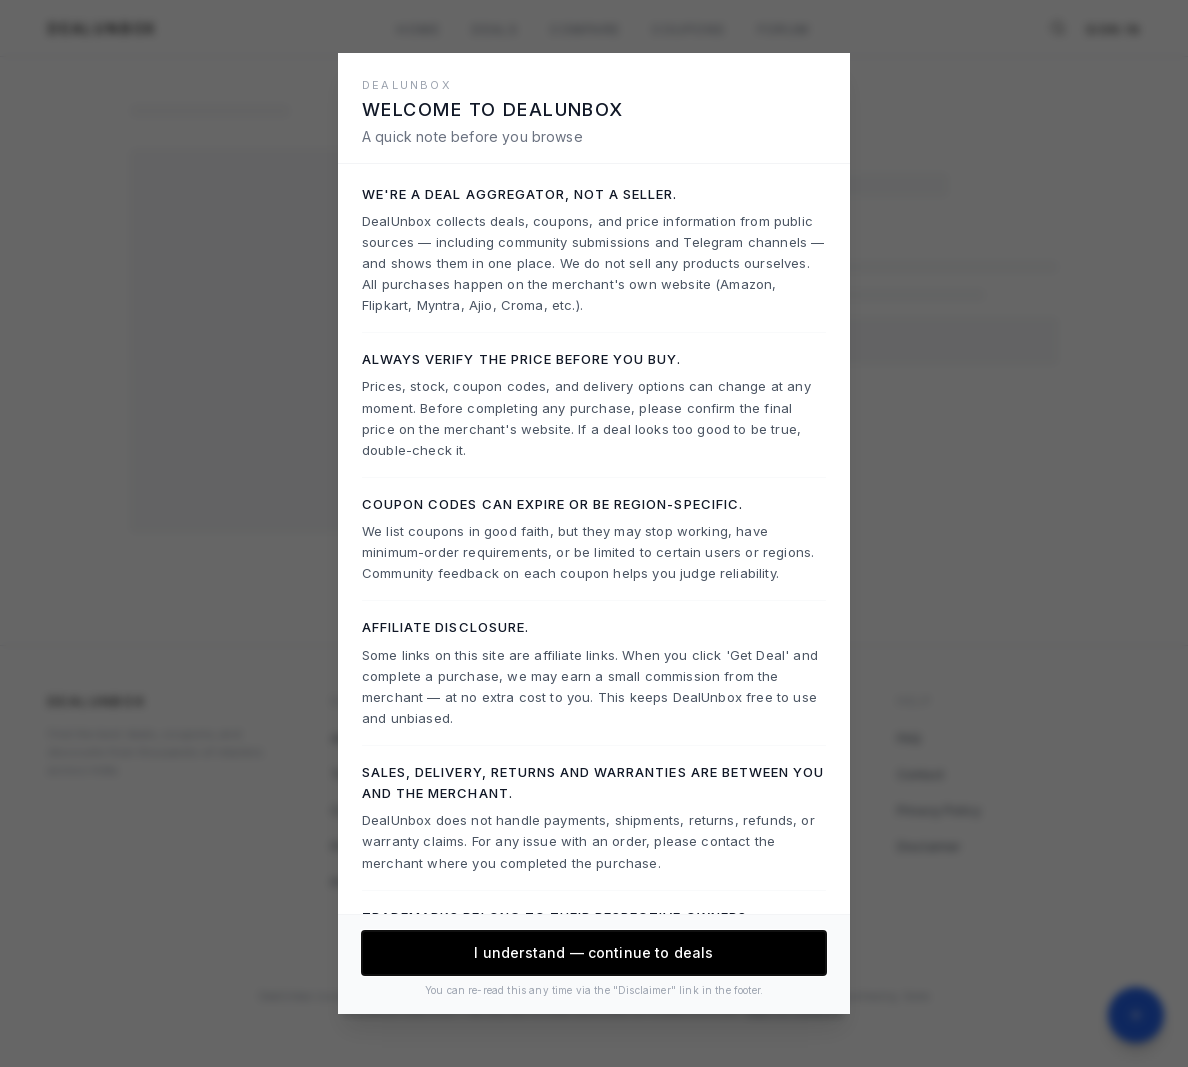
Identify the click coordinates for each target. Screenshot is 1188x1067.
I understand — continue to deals (593, 952)
